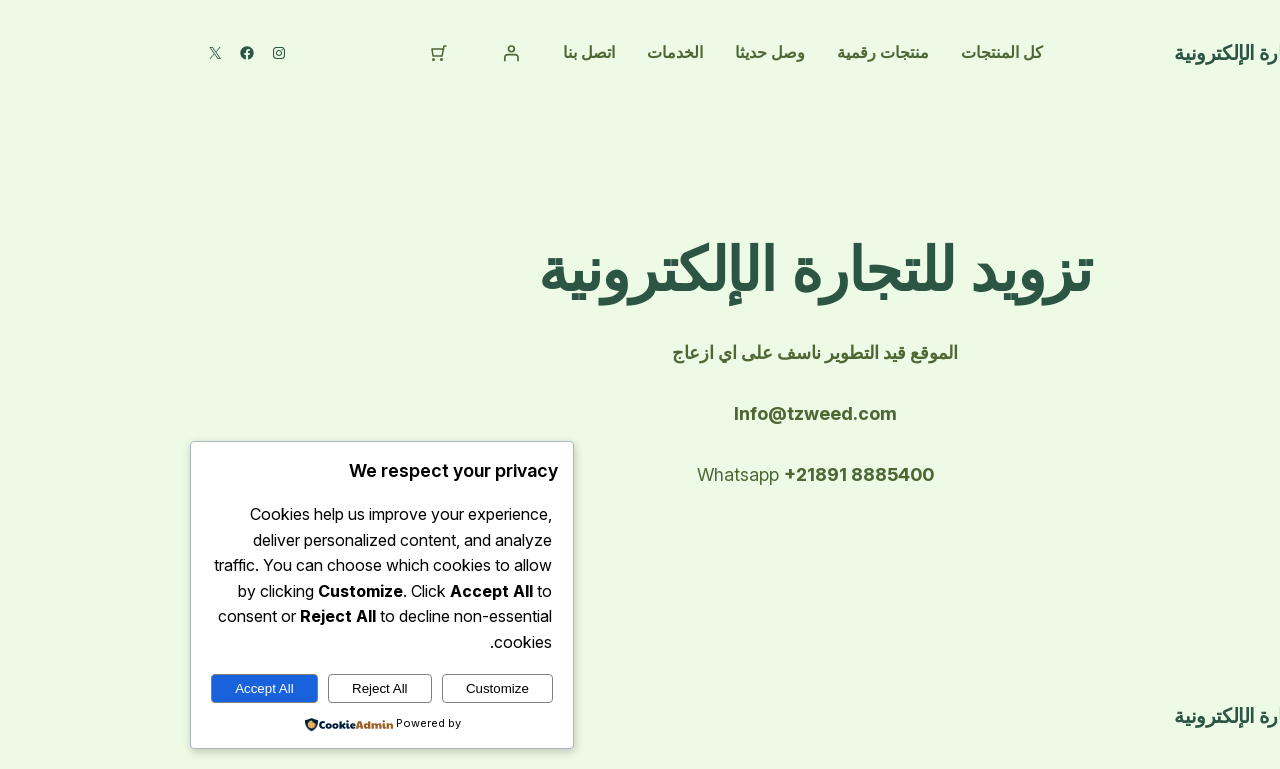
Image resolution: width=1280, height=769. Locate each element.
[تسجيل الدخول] (336, 53)
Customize (322, 688)
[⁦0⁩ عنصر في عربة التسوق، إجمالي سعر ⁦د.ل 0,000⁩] (264, 53)
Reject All (205, 688)
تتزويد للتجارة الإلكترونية (1094, 53)
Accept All (89, 688)
